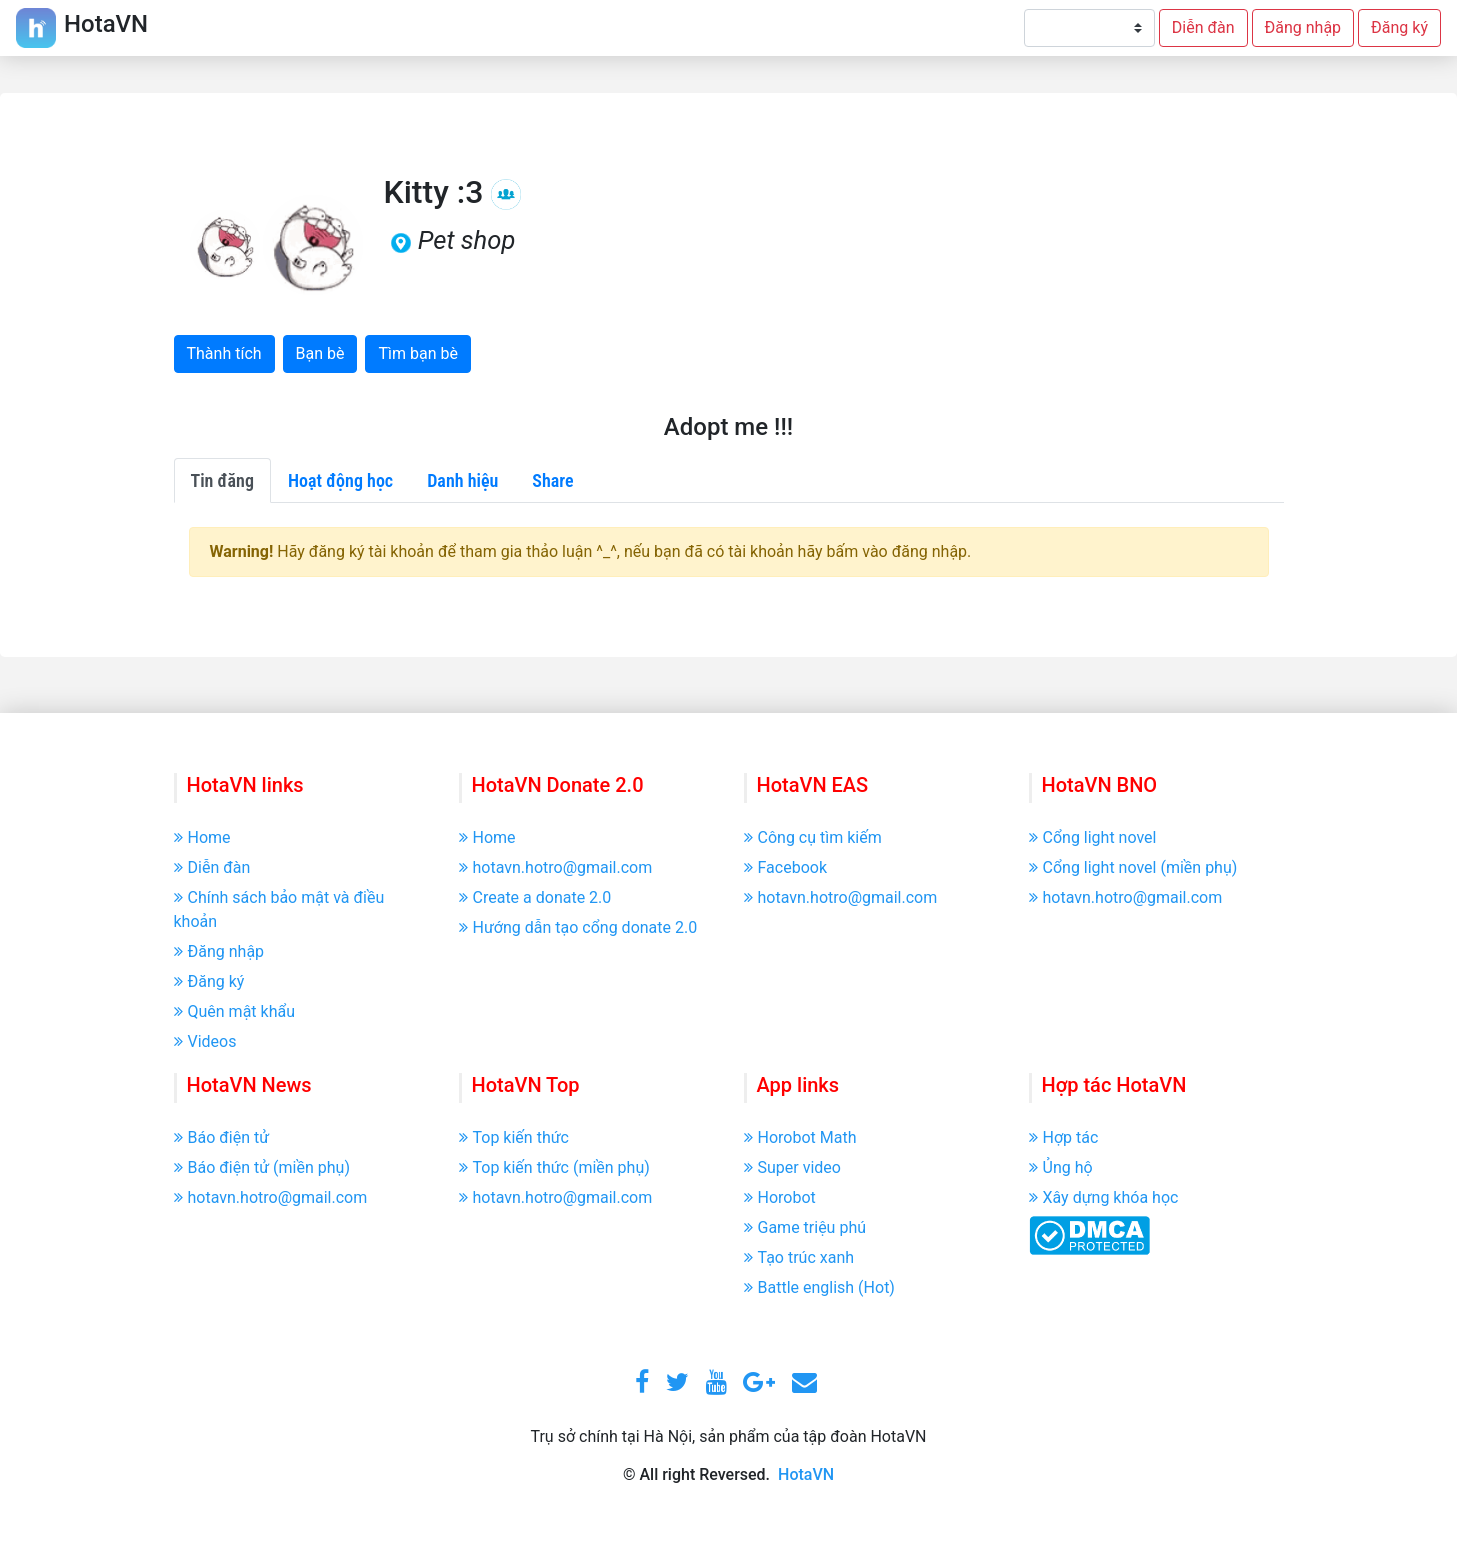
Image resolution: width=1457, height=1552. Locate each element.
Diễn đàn (1203, 27)
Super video (792, 1167)
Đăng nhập (1303, 27)
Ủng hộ (1061, 1167)
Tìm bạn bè (417, 353)
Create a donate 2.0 (535, 897)
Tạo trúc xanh (799, 1257)
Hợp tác (1064, 1137)
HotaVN (806, 1474)
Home (202, 837)
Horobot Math (800, 1137)
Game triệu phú (805, 1227)
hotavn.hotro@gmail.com (556, 867)
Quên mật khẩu (235, 1011)
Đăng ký (1399, 27)
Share (552, 480)
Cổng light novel (1093, 837)
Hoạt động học (340, 480)
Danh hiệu (462, 480)
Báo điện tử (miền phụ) (262, 1167)
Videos (205, 1041)
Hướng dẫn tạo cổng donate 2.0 (578, 927)
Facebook (785, 867)
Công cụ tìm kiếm (813, 837)
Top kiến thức (514, 1137)
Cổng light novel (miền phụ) (1133, 867)
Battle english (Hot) (819, 1287)
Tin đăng (222, 480)
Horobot (780, 1197)
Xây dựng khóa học (1104, 1197)
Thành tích (224, 353)
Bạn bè (320, 353)
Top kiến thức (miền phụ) (554, 1167)
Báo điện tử (222, 1137)
